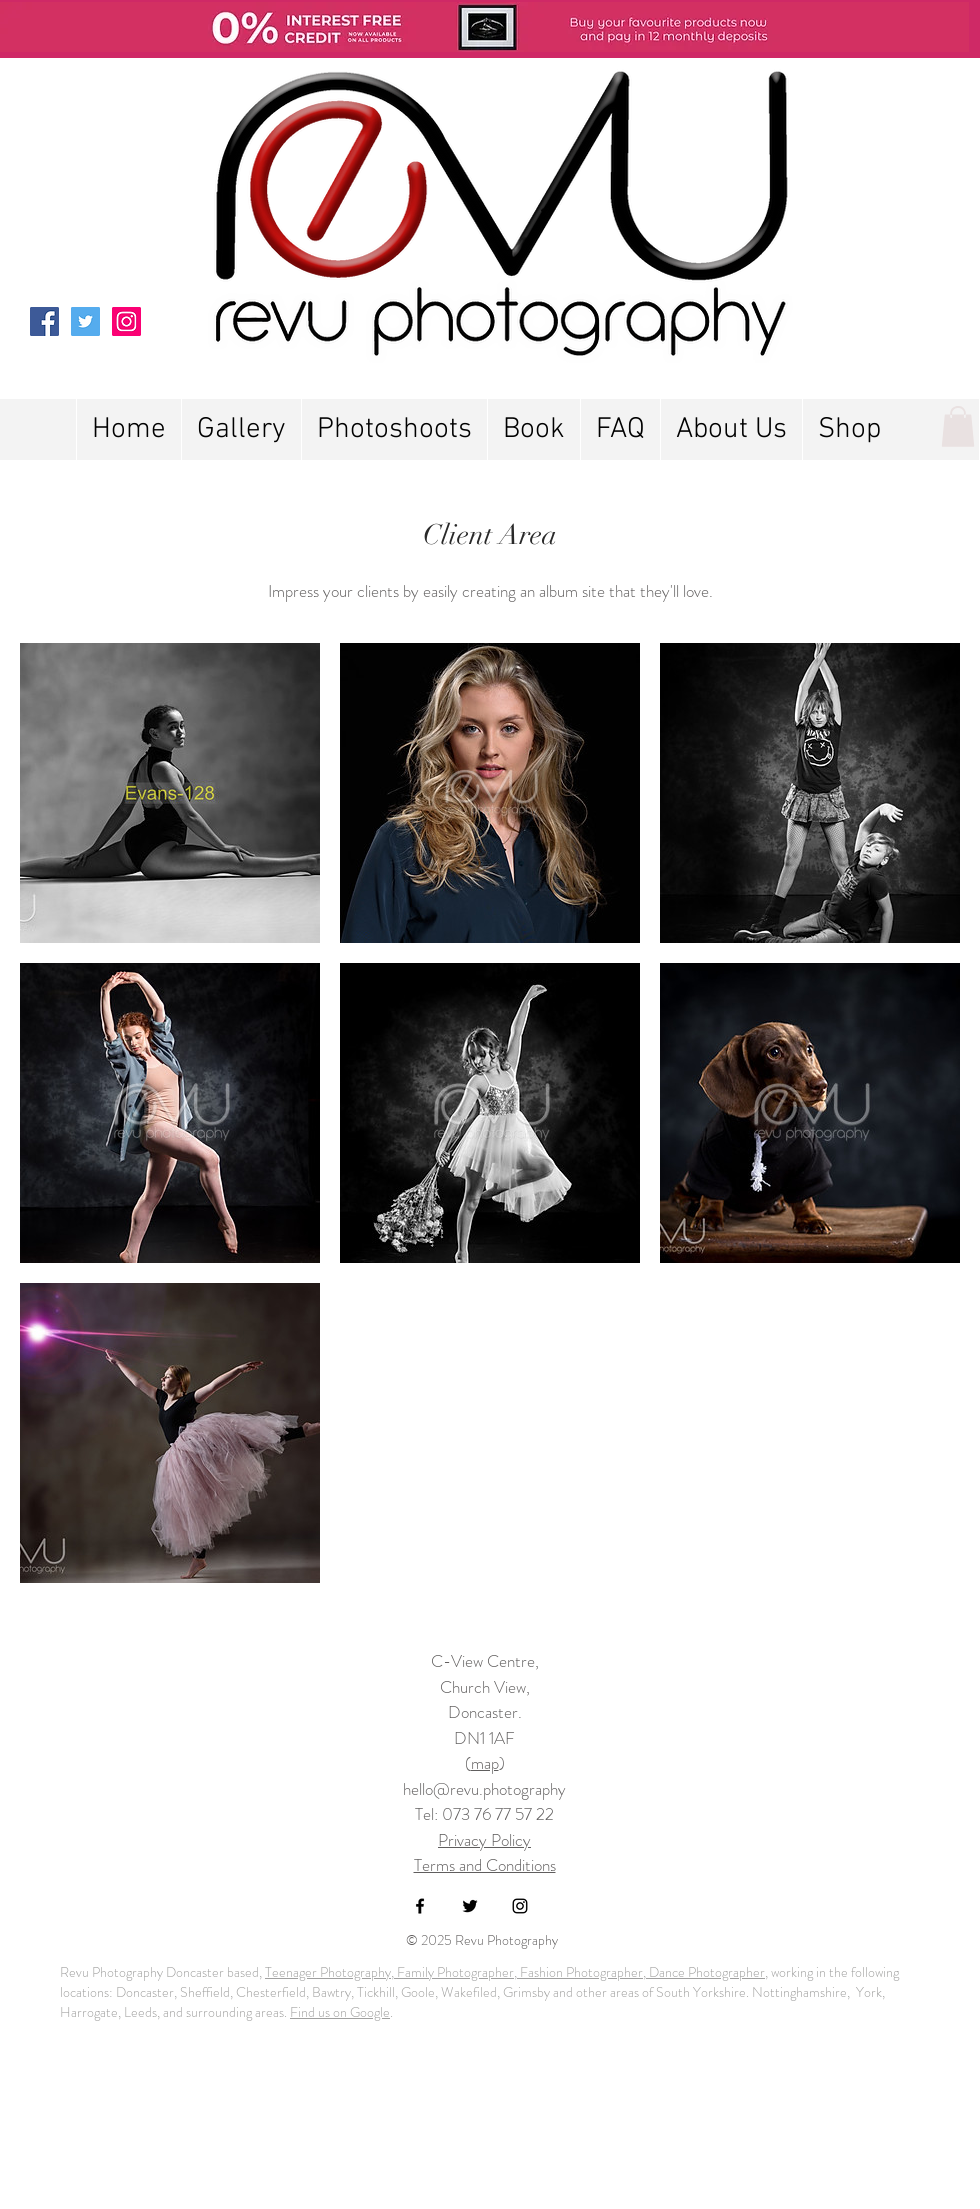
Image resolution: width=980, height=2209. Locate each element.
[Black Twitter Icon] (470, 1906)
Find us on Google (340, 2012)
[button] (394, 429)
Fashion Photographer (580, 1972)
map (485, 1763)
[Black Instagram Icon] (520, 1906)
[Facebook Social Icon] (44, 321)
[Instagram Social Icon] (126, 321)
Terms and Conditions (485, 1865)
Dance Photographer (705, 1972)
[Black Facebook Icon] (420, 1906)
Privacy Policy (484, 1840)
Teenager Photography (328, 1972)
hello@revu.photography (484, 1789)
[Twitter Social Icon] (85, 321)
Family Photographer (454, 1972)
